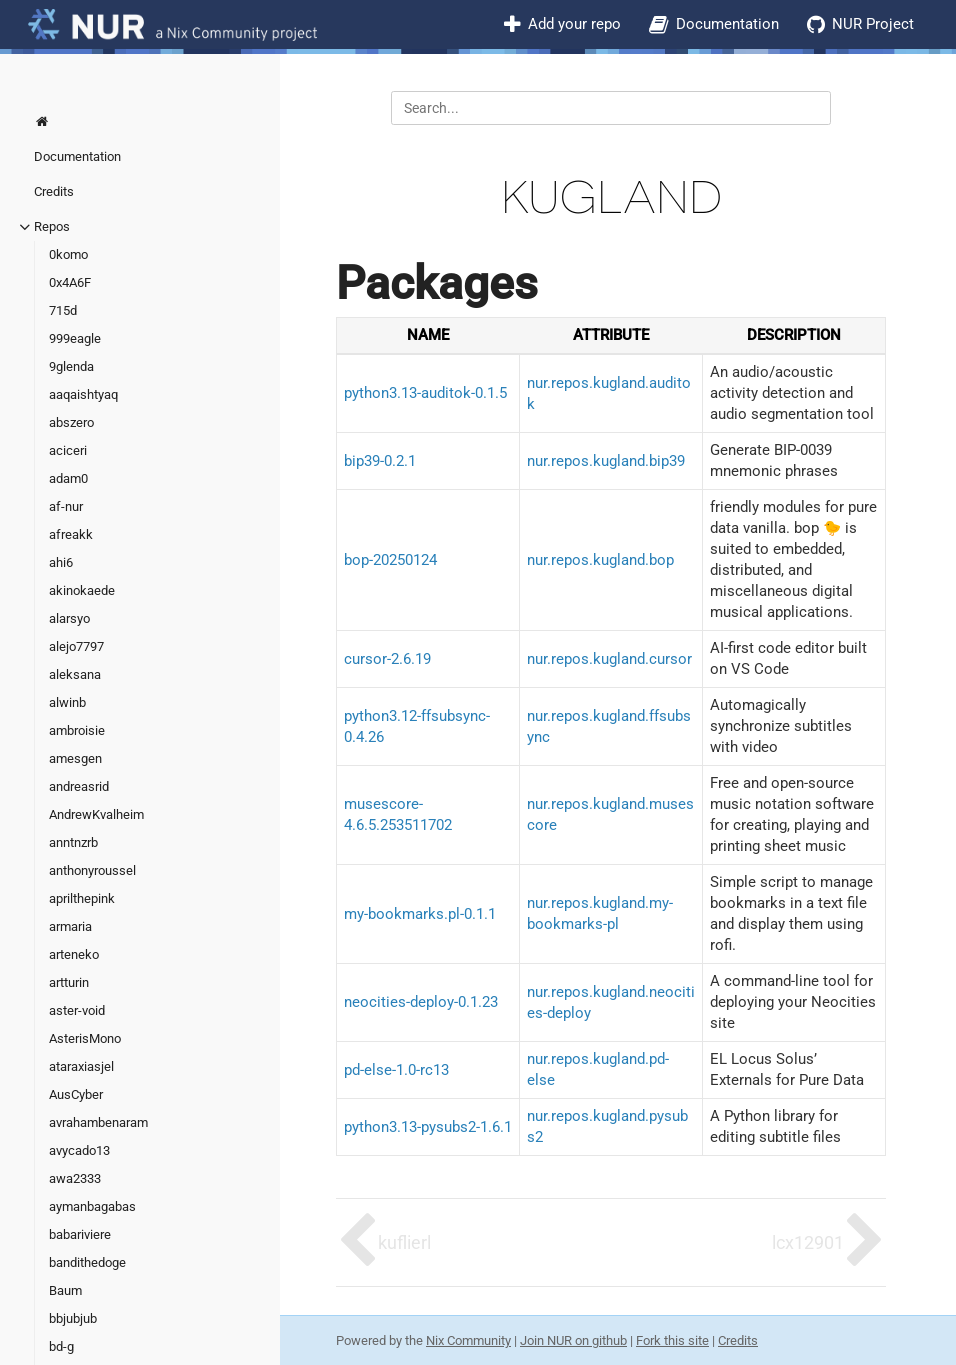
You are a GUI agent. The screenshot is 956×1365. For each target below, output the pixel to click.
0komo (68, 254)
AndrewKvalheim (96, 814)
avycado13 (79, 1150)
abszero (71, 422)
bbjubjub (73, 1318)
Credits (54, 191)
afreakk (71, 534)
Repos (52, 226)
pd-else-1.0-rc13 (396, 1070)
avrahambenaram (98, 1122)
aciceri (68, 450)
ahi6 (61, 562)
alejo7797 (76, 646)
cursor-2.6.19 (387, 659)
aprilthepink (82, 898)
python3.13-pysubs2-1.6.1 (428, 1127)
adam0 (68, 478)
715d (63, 310)
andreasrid (79, 786)
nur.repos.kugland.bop (600, 560)
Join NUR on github (573, 1340)
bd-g (61, 1346)
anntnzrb (73, 842)
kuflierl (404, 1242)
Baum (65, 1290)
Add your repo (574, 24)
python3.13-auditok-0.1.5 (425, 393)
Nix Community (468, 1340)
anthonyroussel (92, 870)
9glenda (71, 366)
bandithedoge (87, 1262)
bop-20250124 (390, 560)
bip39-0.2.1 (380, 461)
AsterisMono (85, 1038)
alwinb (67, 702)
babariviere (80, 1234)
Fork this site (672, 1340)
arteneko (74, 954)
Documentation (727, 24)
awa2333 (75, 1178)
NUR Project (873, 24)
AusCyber (76, 1094)
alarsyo (69, 618)
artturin (69, 982)
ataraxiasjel (81, 1066)
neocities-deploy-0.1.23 (421, 1002)
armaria (70, 926)
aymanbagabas (92, 1206)
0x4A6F (70, 282)
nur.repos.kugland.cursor (609, 659)
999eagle (75, 338)
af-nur (66, 506)
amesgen (75, 758)
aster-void (77, 1010)
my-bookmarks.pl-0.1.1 (420, 914)
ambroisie (77, 730)
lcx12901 (808, 1242)
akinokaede (82, 590)
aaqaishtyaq (83, 394)
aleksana (75, 674)
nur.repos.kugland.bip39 (606, 461)
